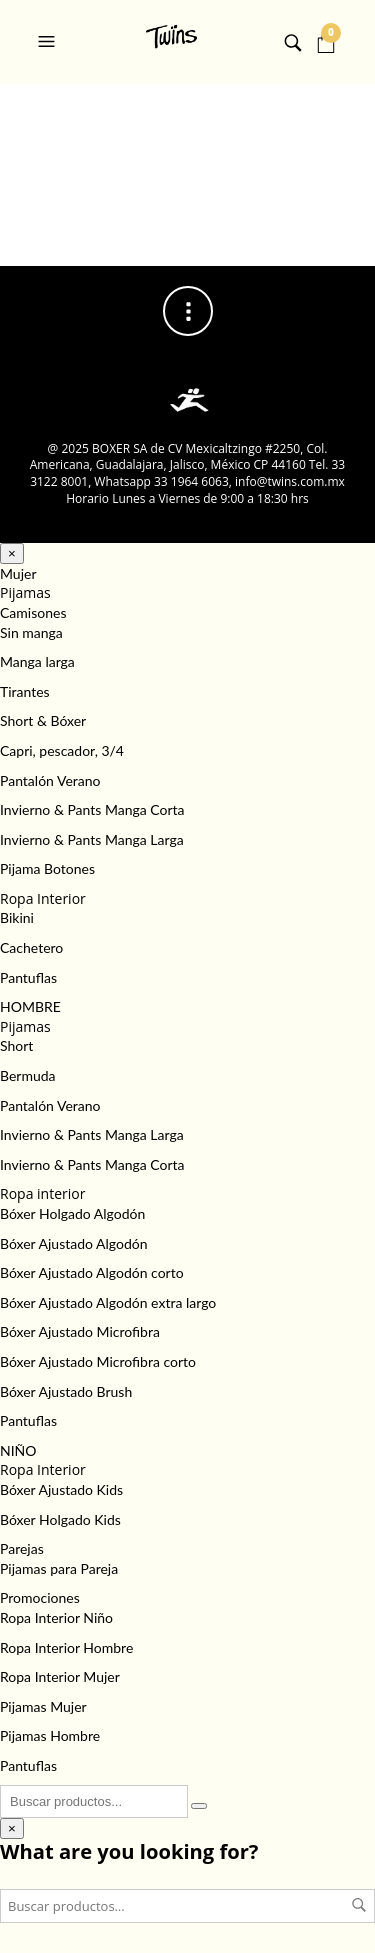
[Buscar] (199, 1806)
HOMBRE (30, 1006)
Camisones (33, 612)
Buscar (359, 1905)
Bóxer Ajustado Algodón (74, 1243)
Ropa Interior (43, 898)
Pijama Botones (47, 868)
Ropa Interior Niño (56, 1617)
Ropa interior (42, 1193)
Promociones (40, 1597)
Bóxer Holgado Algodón (72, 1213)
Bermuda (28, 1075)
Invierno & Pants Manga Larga (92, 839)
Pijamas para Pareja (59, 1568)
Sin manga (31, 632)
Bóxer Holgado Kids (60, 1519)
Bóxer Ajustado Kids (61, 1489)
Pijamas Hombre (50, 1735)
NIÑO (18, 1450)
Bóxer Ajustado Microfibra (80, 1331)
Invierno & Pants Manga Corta (92, 809)
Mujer (18, 573)
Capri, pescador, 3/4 (62, 750)
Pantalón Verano (50, 780)
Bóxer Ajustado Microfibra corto (98, 1361)
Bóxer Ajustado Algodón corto (92, 1272)
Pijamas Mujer (43, 1706)
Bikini (17, 917)
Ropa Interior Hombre (66, 1647)
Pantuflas (28, 977)
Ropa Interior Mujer (60, 1676)
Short (16, 1045)
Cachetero (31, 947)
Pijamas (25, 592)
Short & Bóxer (43, 720)
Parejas (22, 1548)
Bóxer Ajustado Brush (66, 1391)
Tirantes (25, 691)
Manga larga (37, 661)
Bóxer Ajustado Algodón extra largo (108, 1302)
